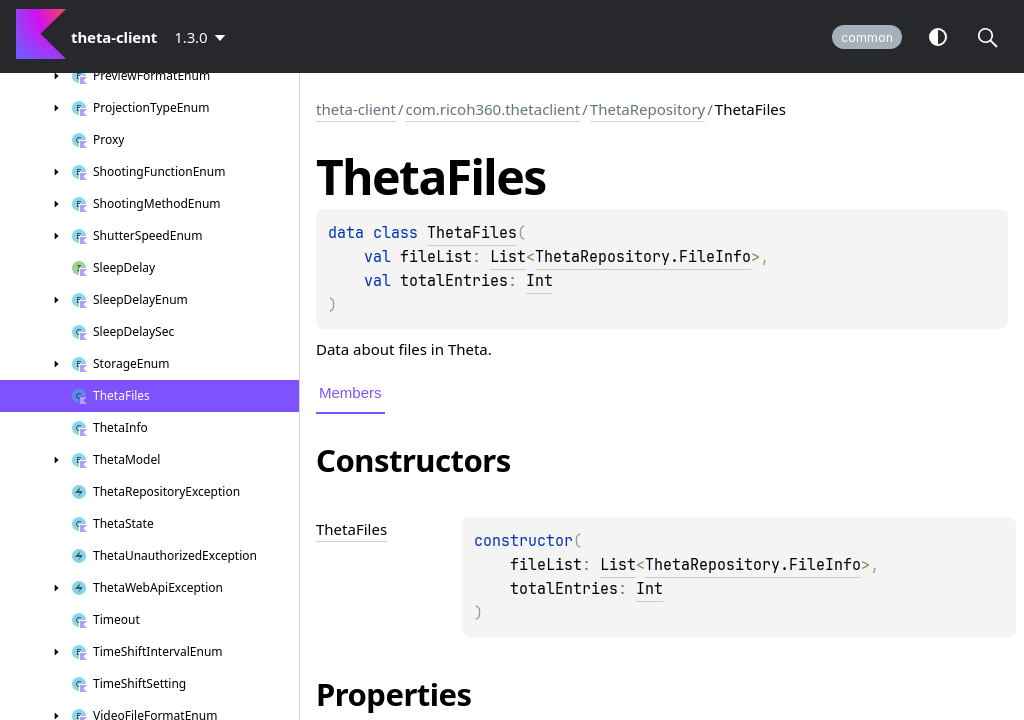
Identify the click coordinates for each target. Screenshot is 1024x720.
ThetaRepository (647, 109)
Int (539, 281)
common (867, 37)
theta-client (356, 109)
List (508, 257)
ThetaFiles (472, 233)
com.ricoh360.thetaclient (492, 109)
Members (350, 392)
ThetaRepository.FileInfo (643, 257)
